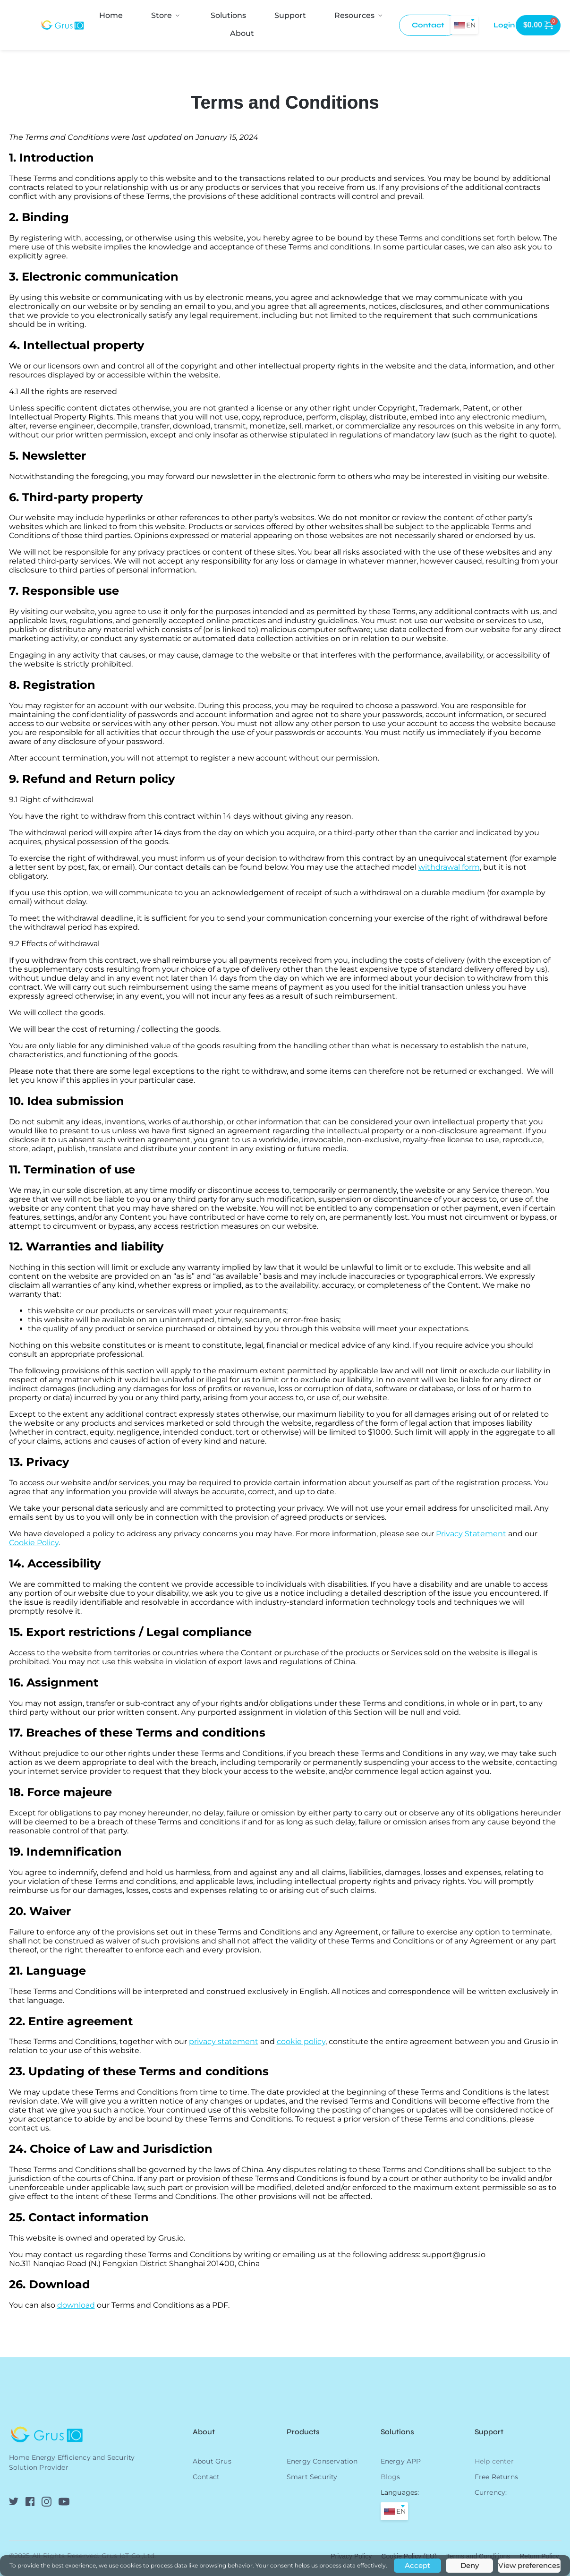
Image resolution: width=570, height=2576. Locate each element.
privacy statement (223, 2041)
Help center (494, 2461)
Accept (417, 2565)
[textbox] (464, 25)
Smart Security (312, 2477)
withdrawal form (449, 867)
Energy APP (401, 2461)
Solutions (397, 2431)
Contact (206, 2477)
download (76, 2305)
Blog (389, 2477)
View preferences (529, 2565)
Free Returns (496, 2477)
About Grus (212, 2461)
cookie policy (301, 2041)
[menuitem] (111, 15)
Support (489, 2431)
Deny (469, 2565)
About (205, 2431)
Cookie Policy (34, 1542)
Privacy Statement (471, 1533)
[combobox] (464, 25)
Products (303, 2431)
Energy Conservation (322, 2461)
